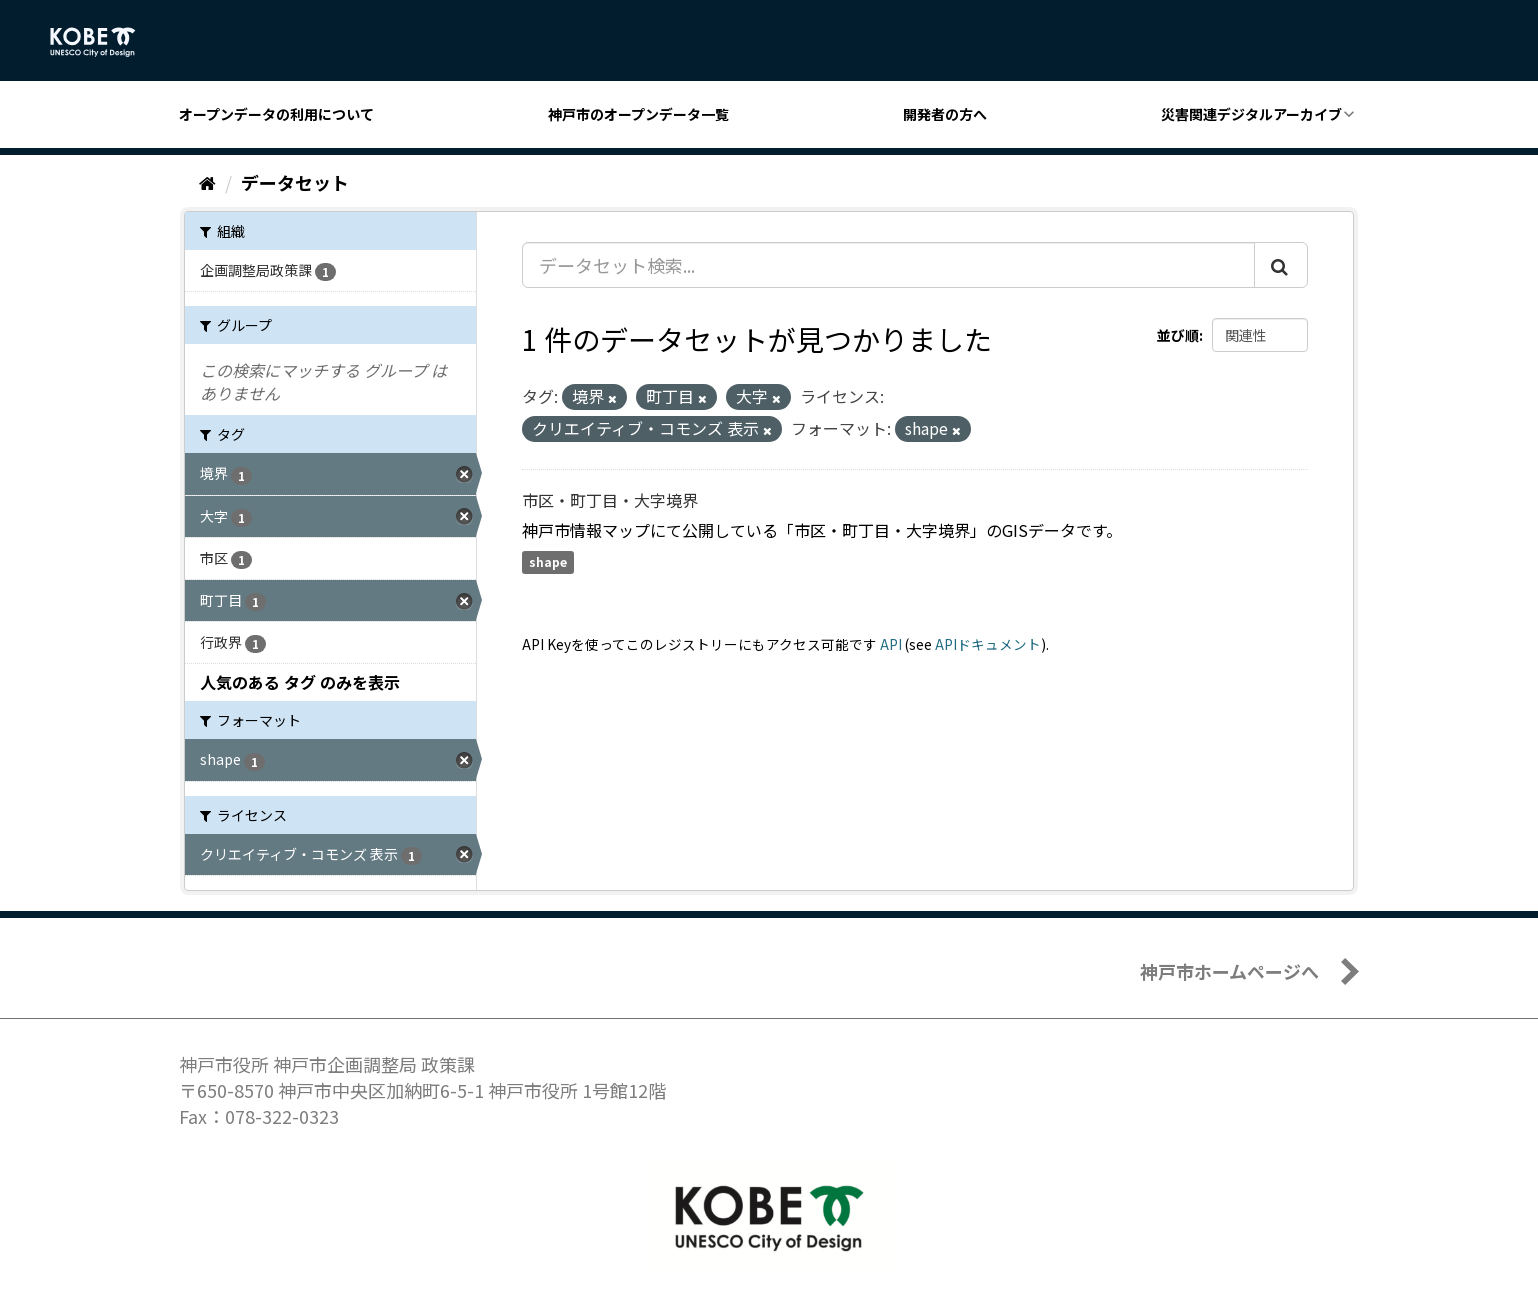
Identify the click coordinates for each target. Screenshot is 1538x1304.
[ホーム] (207, 182)
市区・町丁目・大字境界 (610, 500)
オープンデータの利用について (276, 114)
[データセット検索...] (888, 265)
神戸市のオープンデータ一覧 (638, 114)
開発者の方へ (945, 114)
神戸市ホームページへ (1229, 971)
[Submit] (1281, 265)
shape (548, 562)
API (891, 644)
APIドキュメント (988, 644)
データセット (295, 182)
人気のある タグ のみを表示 (300, 682)
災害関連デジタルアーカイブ (1251, 114)
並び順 (1178, 335)
